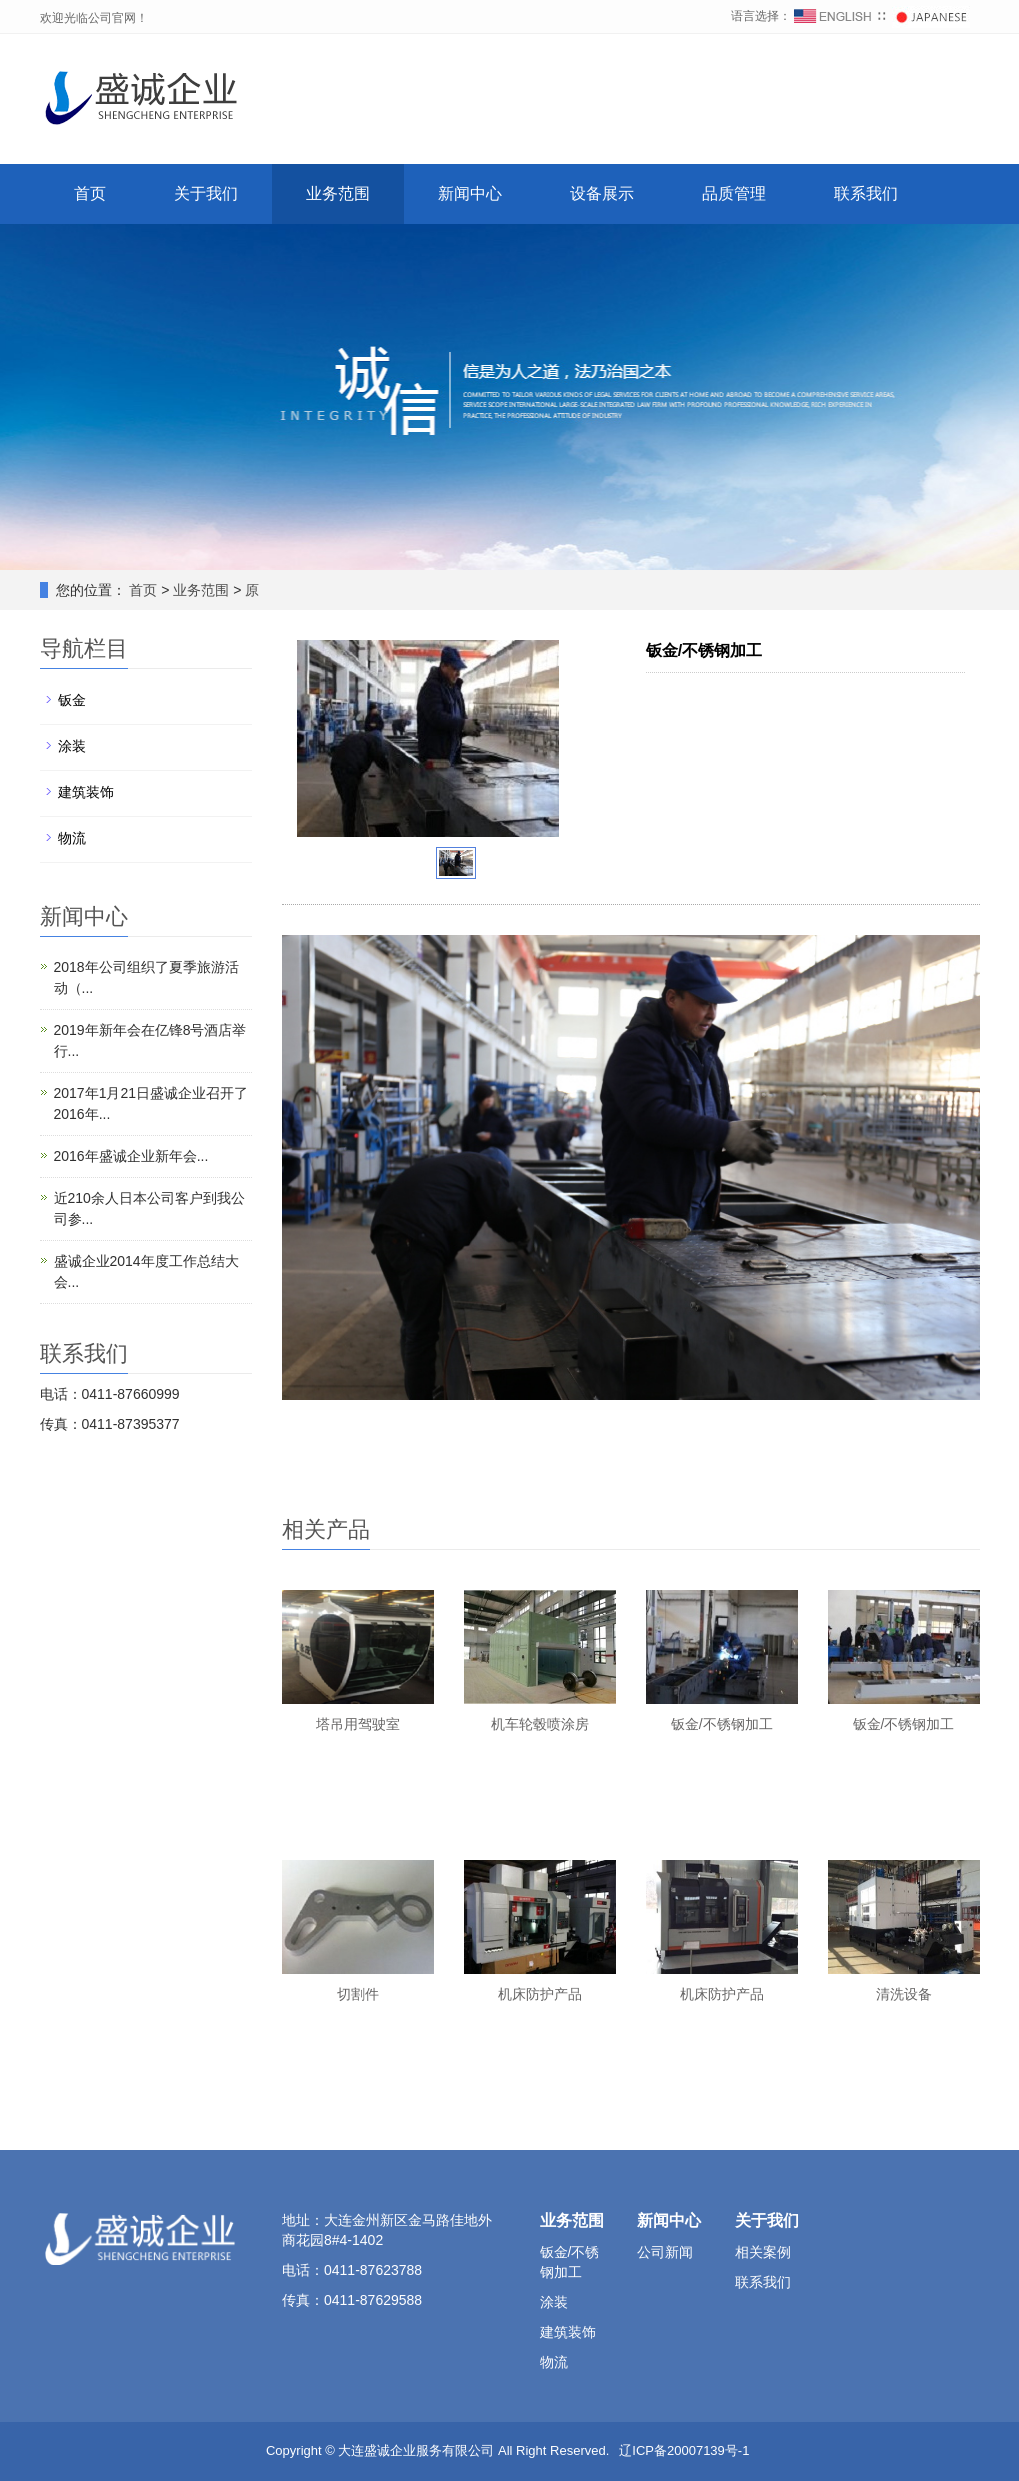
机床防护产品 (540, 1994)
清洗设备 (904, 1994)
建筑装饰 (86, 792)
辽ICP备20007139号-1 (684, 2450)
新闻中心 (470, 193)
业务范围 (338, 193)
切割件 (358, 1994)
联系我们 (866, 193)
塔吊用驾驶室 (358, 1724)
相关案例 (763, 2252)
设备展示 (602, 193)
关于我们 (206, 193)
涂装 (72, 746)
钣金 (72, 700)
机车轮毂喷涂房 (540, 1724)
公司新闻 (665, 2252)
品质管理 (734, 193)
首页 (90, 193)
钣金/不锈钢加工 (722, 1724)
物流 (72, 838)
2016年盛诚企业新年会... (131, 1156)
